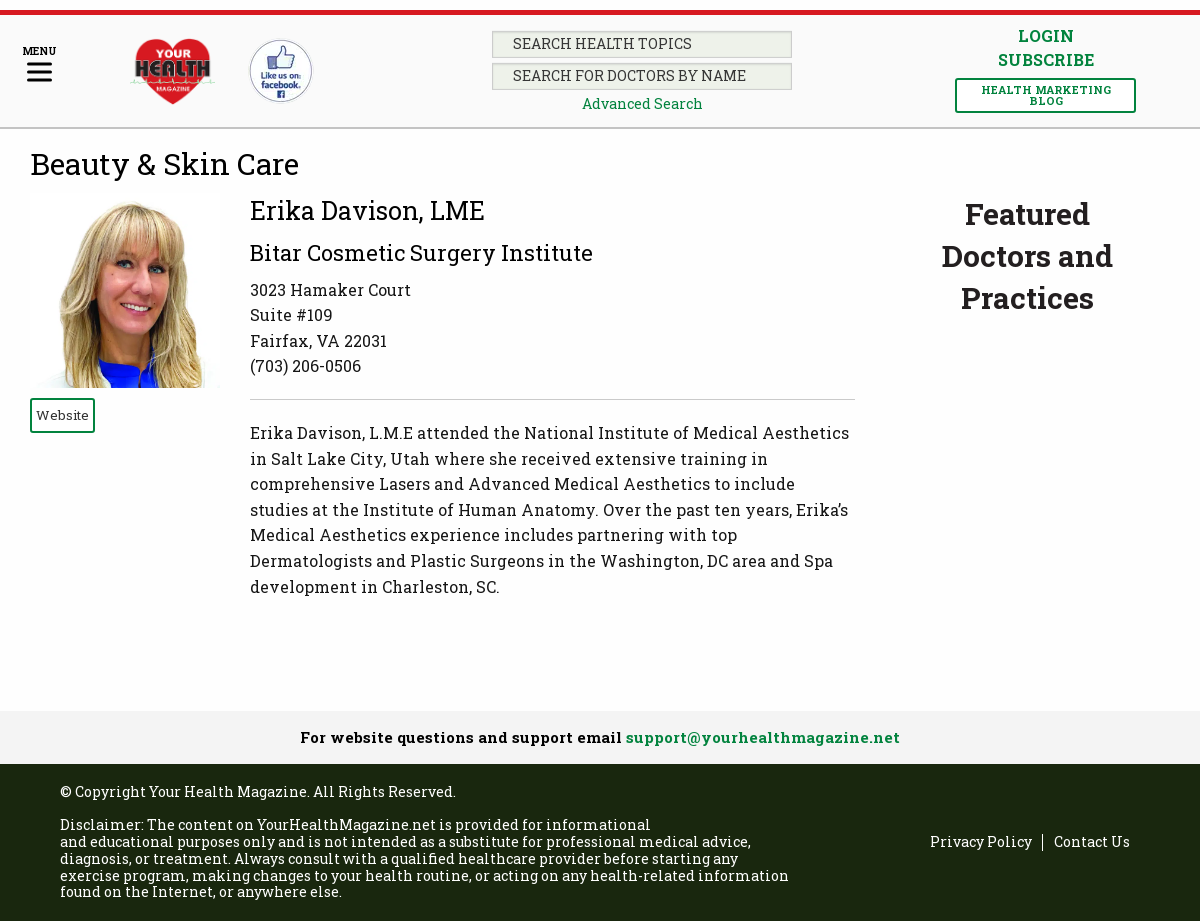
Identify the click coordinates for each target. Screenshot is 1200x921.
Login (1046, 35)
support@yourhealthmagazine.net (763, 737)
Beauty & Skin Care (164, 163)
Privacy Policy (981, 842)
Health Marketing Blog (1046, 95)
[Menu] (39, 65)
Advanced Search (642, 103)
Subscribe (1046, 60)
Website (62, 415)
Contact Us (1092, 842)
